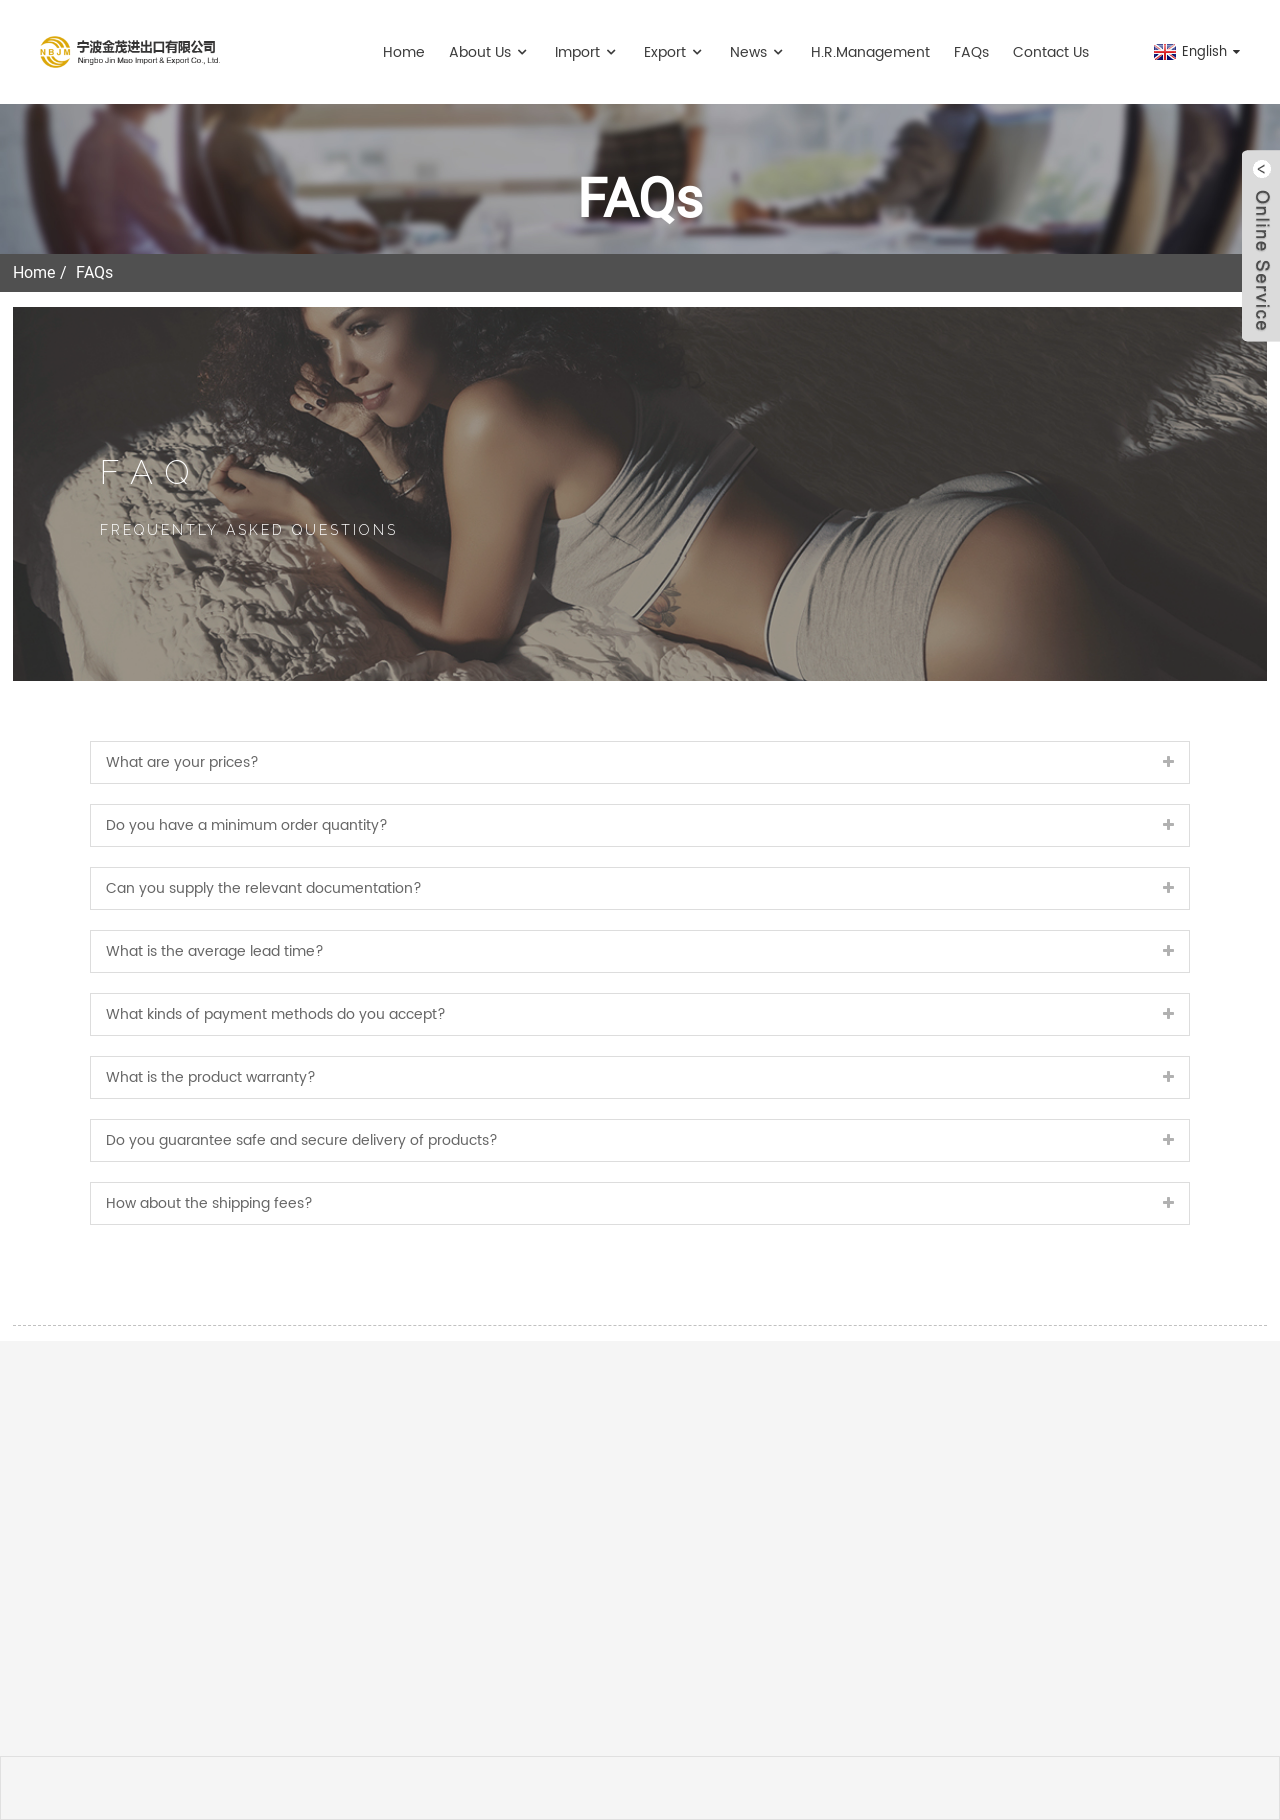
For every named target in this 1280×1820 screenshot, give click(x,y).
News (758, 52)
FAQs (971, 52)
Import (587, 52)
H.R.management (870, 52)
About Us (490, 52)
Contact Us (1051, 52)
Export (675, 52)
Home (404, 52)
